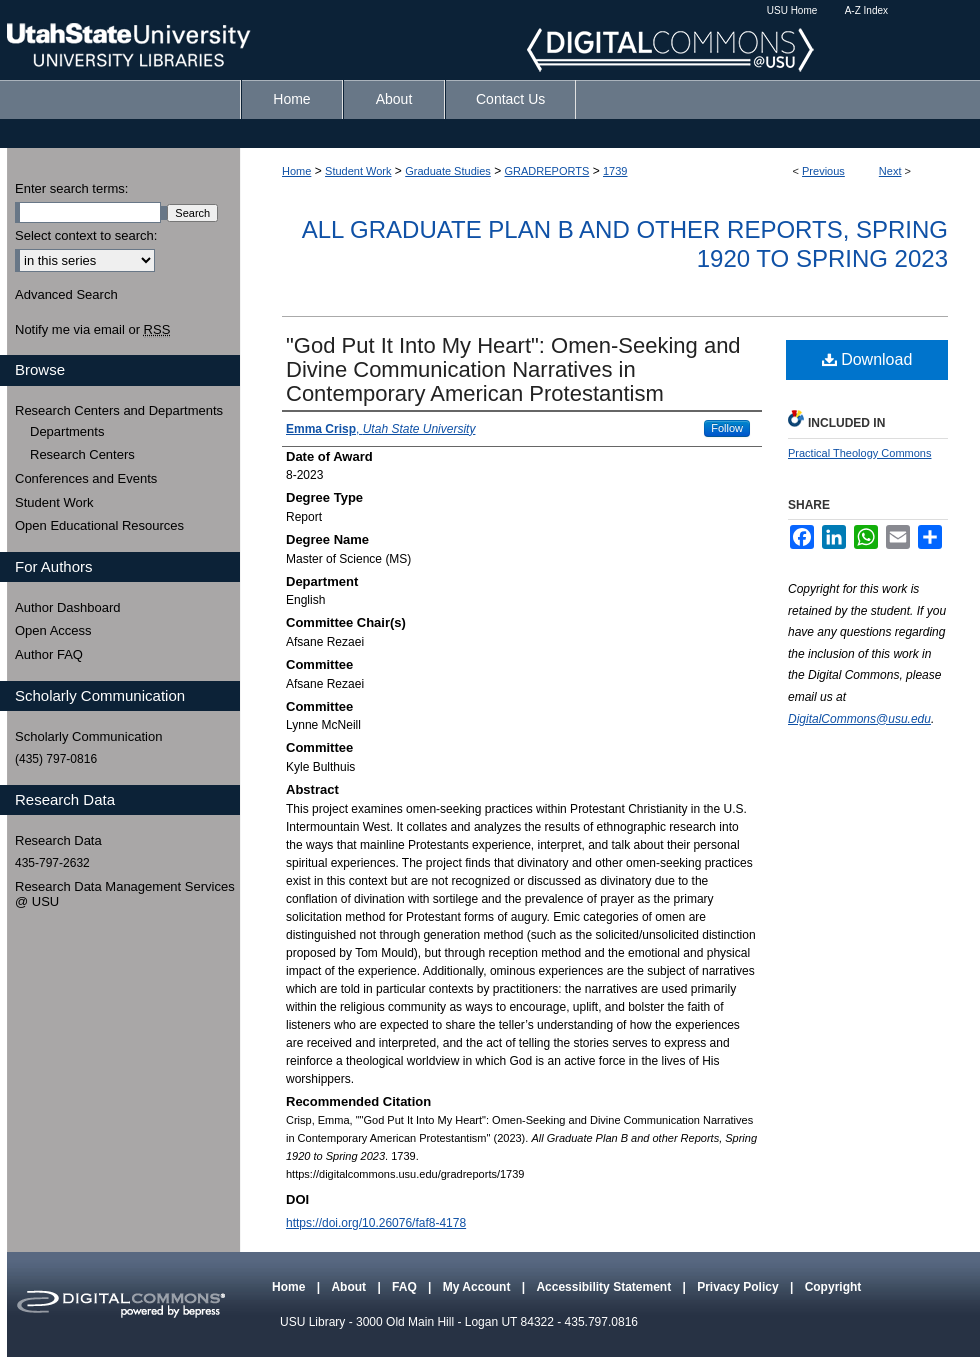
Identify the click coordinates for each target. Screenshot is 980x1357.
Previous (823, 171)
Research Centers (82, 454)
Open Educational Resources (99, 525)
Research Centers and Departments (119, 410)
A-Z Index (866, 10)
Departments (67, 431)
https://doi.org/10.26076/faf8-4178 (376, 1223)
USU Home (792, 10)
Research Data (58, 840)
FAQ (406, 1287)
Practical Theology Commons (859, 453)
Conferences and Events (86, 478)
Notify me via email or (92, 330)
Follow (727, 428)
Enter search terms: (71, 188)
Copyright (833, 1287)
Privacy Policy (739, 1287)
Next (890, 171)
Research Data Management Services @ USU (125, 894)
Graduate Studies (448, 171)
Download (867, 359)
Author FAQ (49, 654)
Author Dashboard (68, 607)
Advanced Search (66, 294)
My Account (478, 1287)
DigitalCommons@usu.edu (859, 719)
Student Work (358, 171)
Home (296, 171)
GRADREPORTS (547, 171)
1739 (615, 171)
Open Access (53, 630)
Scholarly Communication (88, 736)
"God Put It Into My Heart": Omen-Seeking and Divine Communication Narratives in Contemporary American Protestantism (513, 369)
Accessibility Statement (605, 1287)
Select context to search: (86, 235)
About (350, 1287)
